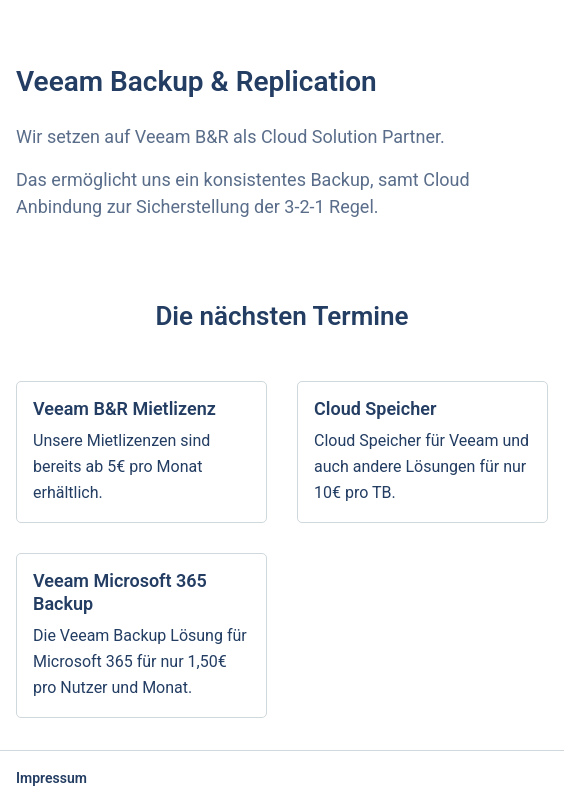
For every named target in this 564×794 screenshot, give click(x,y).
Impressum (51, 778)
